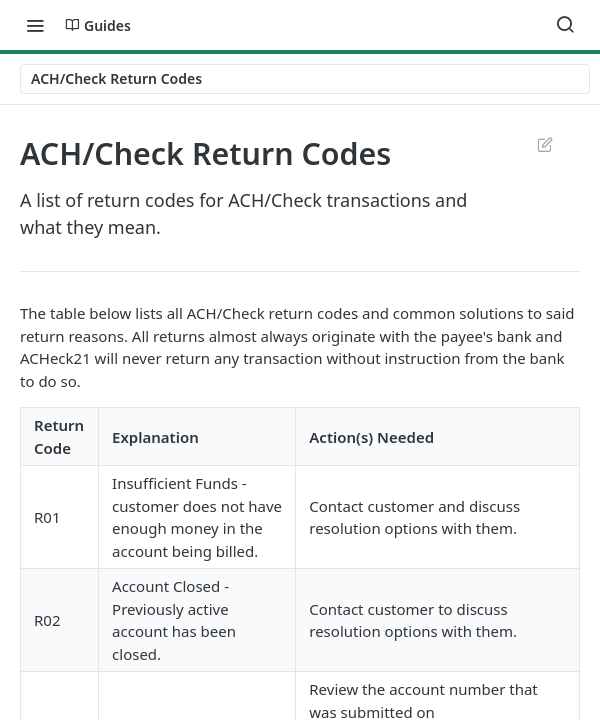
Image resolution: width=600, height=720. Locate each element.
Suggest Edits (544, 144)
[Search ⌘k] (565, 25)
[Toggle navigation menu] (35, 25)
